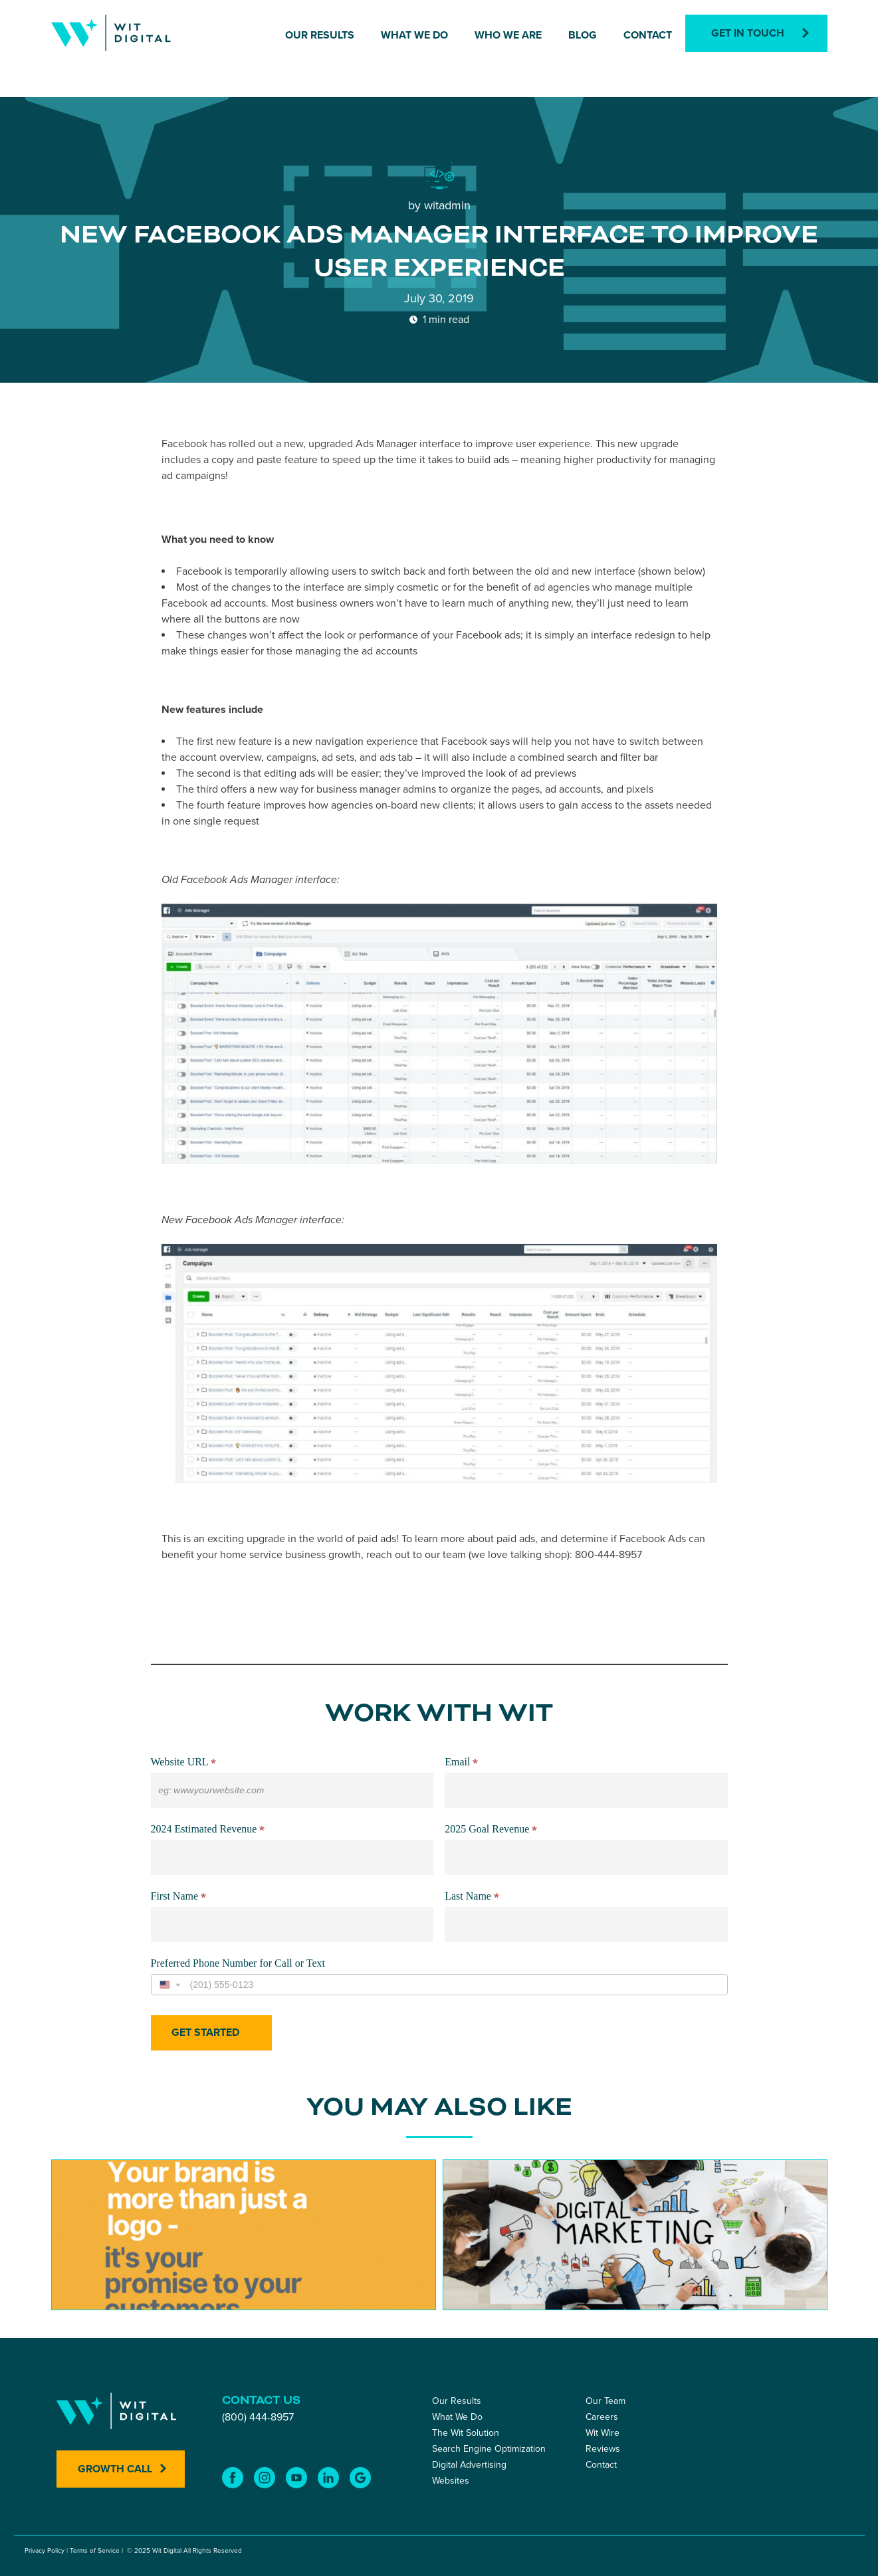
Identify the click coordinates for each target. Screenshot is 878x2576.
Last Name (472, 1897)
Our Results (319, 35)
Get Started (205, 2032)
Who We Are (508, 35)
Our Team (605, 2401)
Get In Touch (747, 33)
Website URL (184, 1762)
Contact (647, 35)
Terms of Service (95, 2551)
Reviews (603, 2448)
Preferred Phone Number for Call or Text (238, 1963)
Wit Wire (602, 2432)
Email (461, 1762)
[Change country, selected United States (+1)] (169, 1985)
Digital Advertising (469, 2464)
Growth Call (115, 2469)
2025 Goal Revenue (491, 1829)
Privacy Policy (44, 2551)
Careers (602, 2417)
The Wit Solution (465, 2432)
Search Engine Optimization (489, 2448)
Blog (582, 35)
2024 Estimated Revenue (208, 1829)
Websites (450, 2480)
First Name (179, 1897)
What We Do (414, 35)
